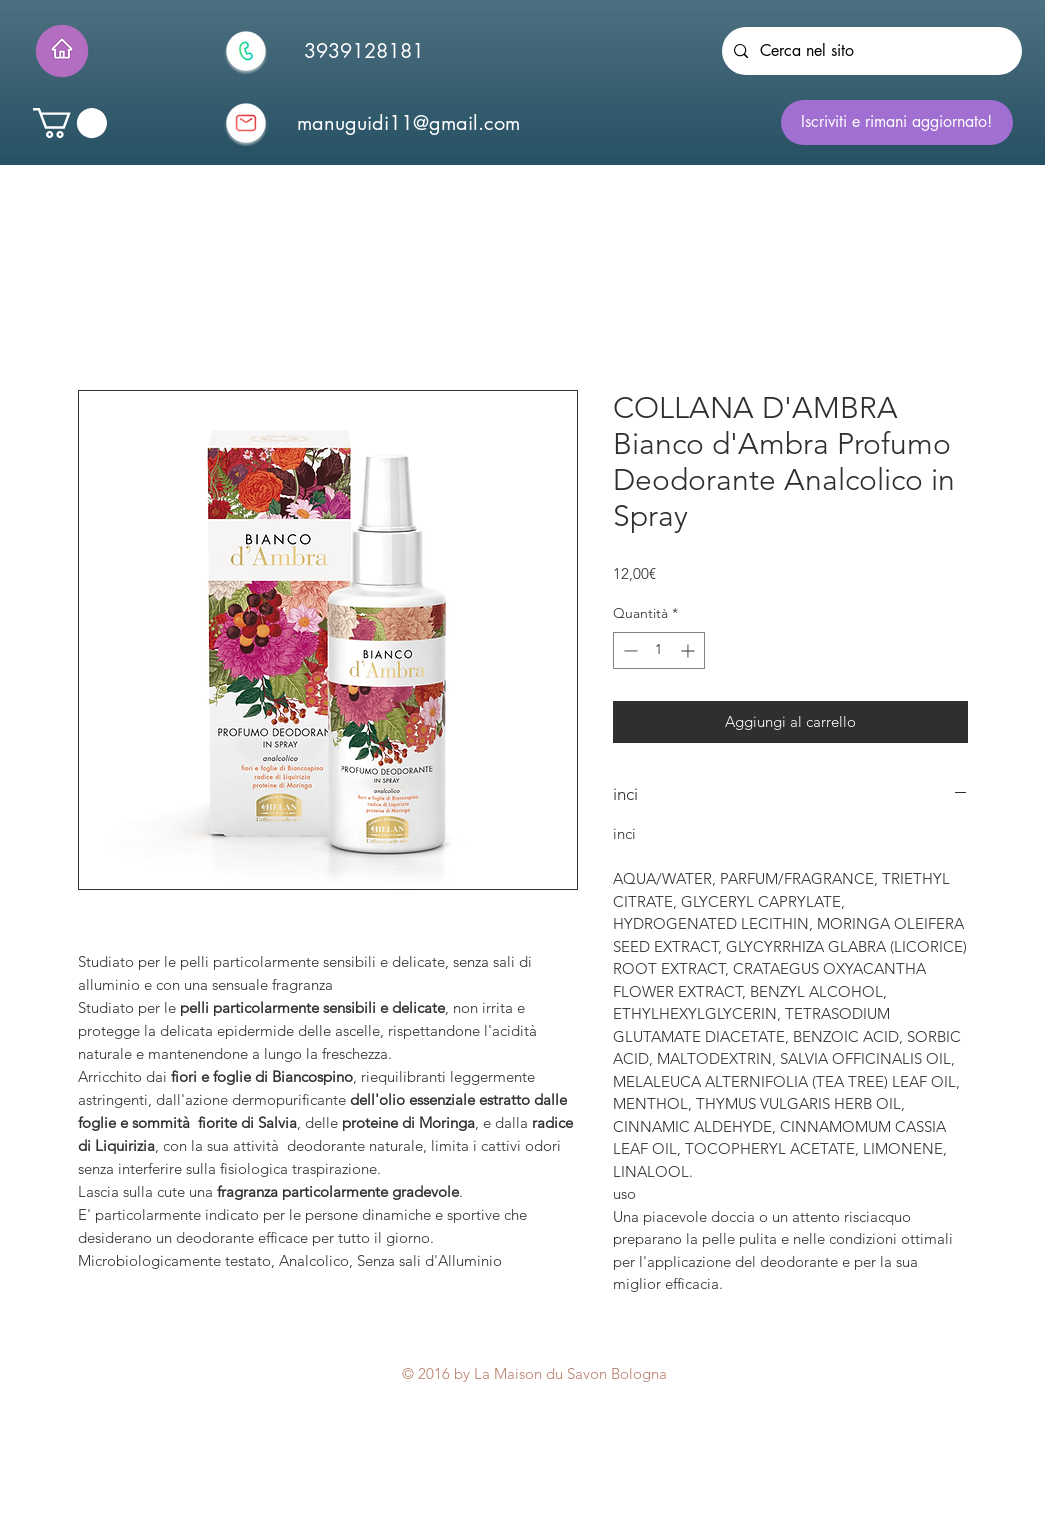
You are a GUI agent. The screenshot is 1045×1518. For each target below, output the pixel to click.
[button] (70, 123)
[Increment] (689, 650)
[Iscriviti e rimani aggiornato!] (897, 122)
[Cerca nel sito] (870, 51)
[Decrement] (628, 650)
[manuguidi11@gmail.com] (409, 123)
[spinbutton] (659, 650)
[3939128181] (364, 51)
